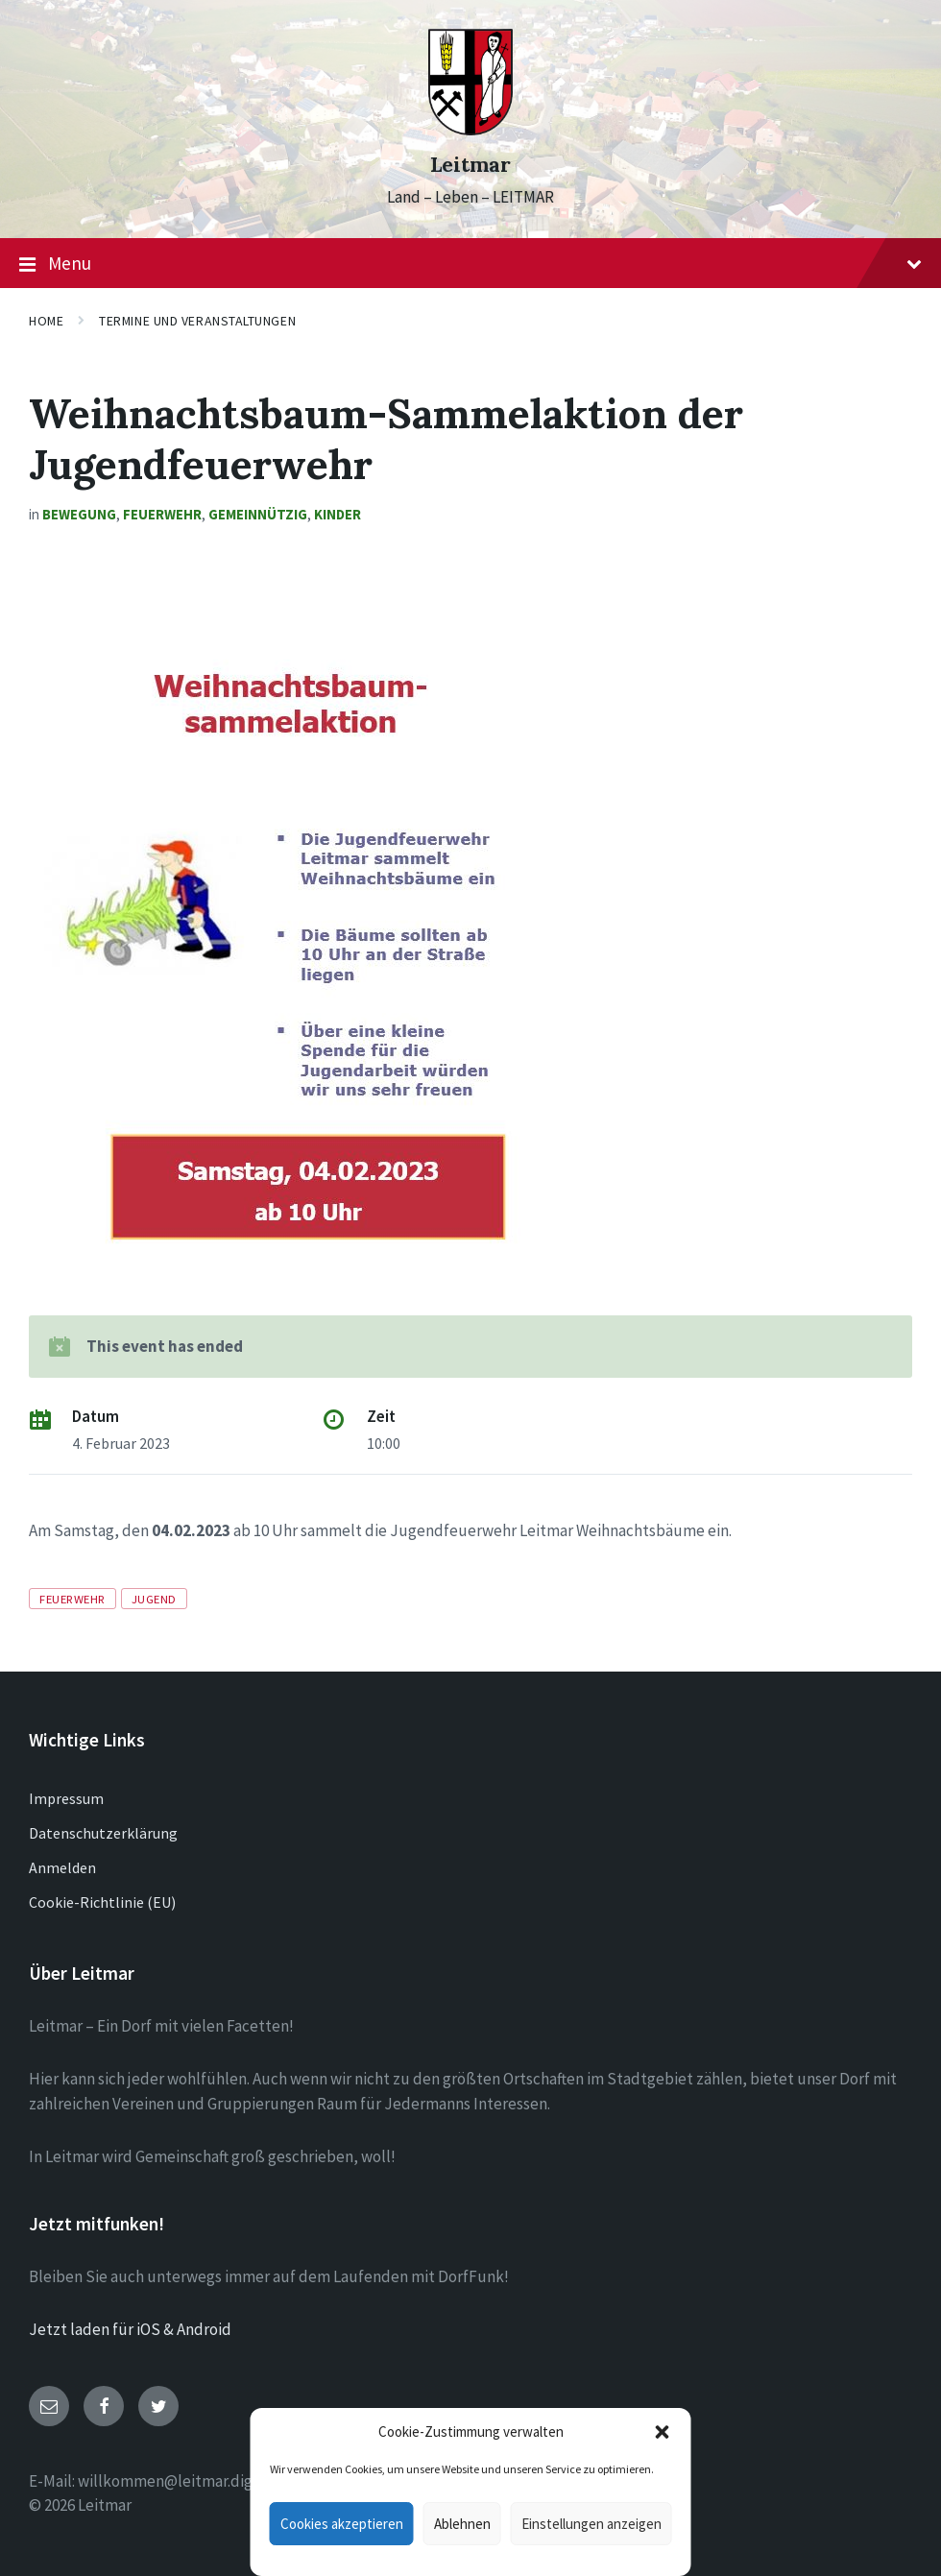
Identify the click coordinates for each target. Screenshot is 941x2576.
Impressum (66, 1798)
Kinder (337, 514)
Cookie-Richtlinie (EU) (102, 1902)
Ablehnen (462, 2524)
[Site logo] (470, 129)
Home (46, 320)
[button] (662, 2432)
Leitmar (470, 165)
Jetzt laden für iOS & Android (130, 2329)
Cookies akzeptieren (341, 2524)
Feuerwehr (162, 514)
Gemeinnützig (257, 514)
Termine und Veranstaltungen (197, 320)
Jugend (154, 1598)
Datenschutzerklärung (103, 1832)
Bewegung (79, 514)
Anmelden (62, 1867)
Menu (470, 264)
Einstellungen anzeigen (591, 2524)
